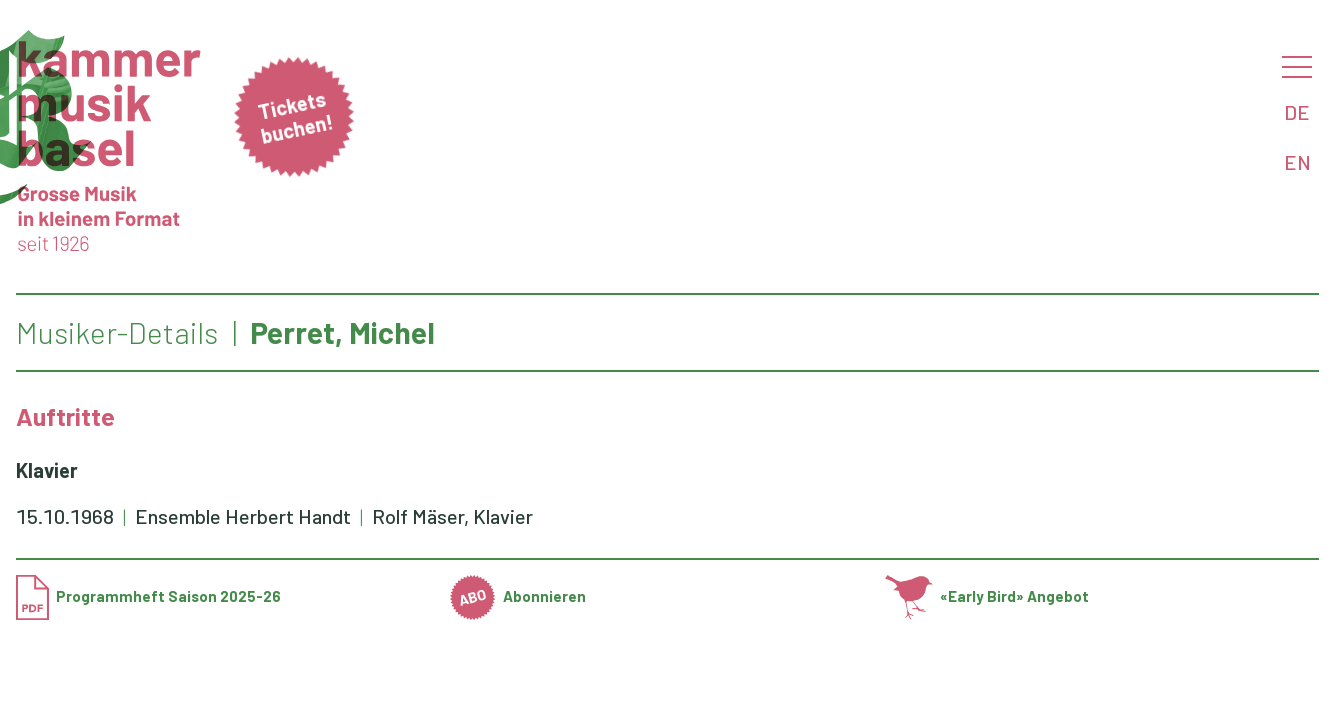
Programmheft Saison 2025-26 (148, 596)
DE (1297, 112)
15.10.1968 (65, 516)
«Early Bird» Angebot (987, 596)
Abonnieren (518, 596)
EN (1297, 162)
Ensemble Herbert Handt (245, 516)
